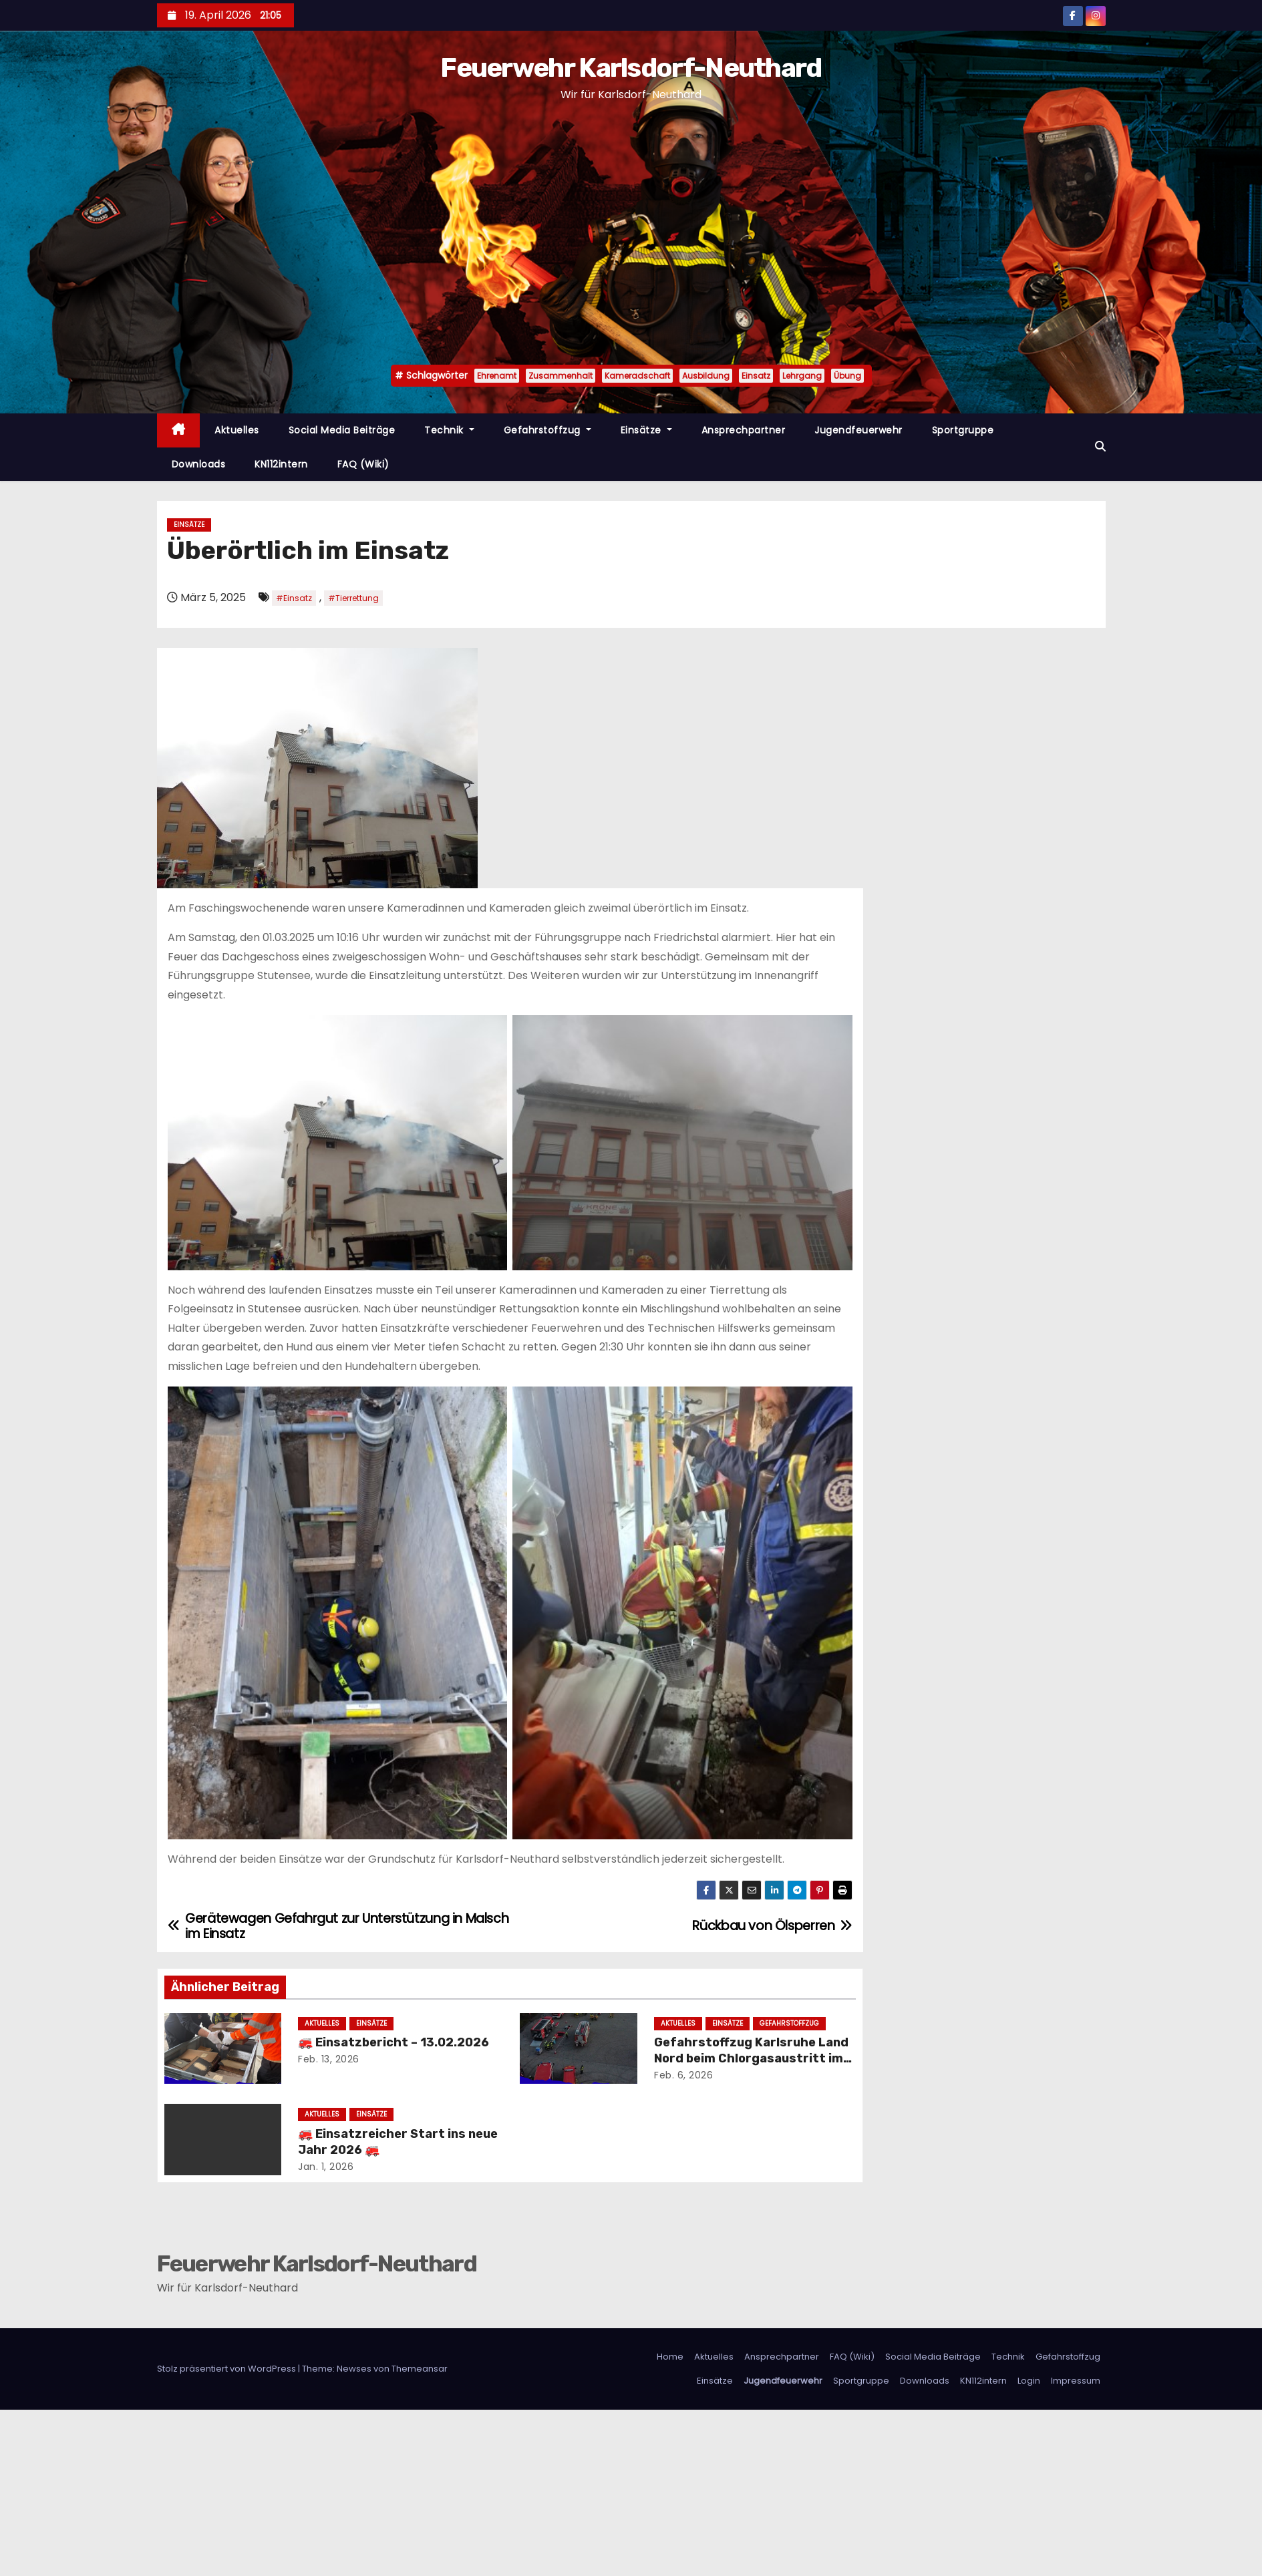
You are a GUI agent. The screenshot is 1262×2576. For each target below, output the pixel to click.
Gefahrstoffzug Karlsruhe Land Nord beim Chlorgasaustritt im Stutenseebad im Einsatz (751, 2058)
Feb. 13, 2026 (328, 2059)
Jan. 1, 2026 (325, 2166)
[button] (1100, 446)
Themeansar (419, 2368)
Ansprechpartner (743, 430)
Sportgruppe (963, 430)
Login (1028, 2380)
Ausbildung (706, 375)
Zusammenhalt (560, 375)
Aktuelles (236, 430)
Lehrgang (802, 375)
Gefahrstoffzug (547, 430)
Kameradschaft (637, 375)
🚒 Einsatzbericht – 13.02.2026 (393, 2042)
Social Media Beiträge (342, 430)
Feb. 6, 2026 (683, 2075)
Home (670, 2356)
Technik (449, 430)
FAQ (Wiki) (363, 464)
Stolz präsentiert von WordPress (227, 2368)
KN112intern (281, 464)
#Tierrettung (353, 598)
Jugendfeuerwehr (858, 430)
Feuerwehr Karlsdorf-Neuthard (630, 67)
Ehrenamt (496, 375)
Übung (847, 375)
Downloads (199, 464)
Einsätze (646, 430)
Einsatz (756, 375)
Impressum (1075, 2380)
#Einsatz (294, 598)
